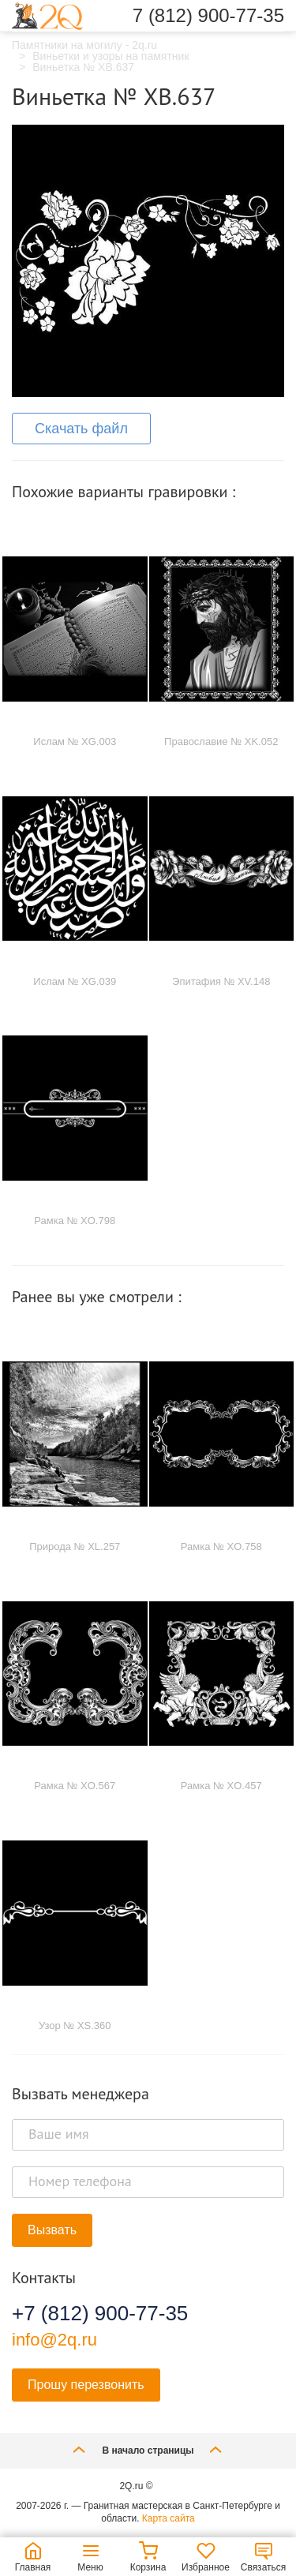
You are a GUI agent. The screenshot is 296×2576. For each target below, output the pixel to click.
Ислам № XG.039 (74, 981)
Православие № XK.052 (221, 741)
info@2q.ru (54, 2339)
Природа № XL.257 (74, 1546)
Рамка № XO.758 (221, 1546)
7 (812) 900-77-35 (208, 16)
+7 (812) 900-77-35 (100, 2313)
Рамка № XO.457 (221, 1786)
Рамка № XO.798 (74, 1220)
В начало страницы (147, 2449)
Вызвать (52, 2230)
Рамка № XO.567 (74, 1786)
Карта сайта (168, 2518)
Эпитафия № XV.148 (221, 981)
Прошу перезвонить (86, 2384)
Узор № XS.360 (75, 2025)
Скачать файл (81, 428)
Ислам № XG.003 (74, 741)
